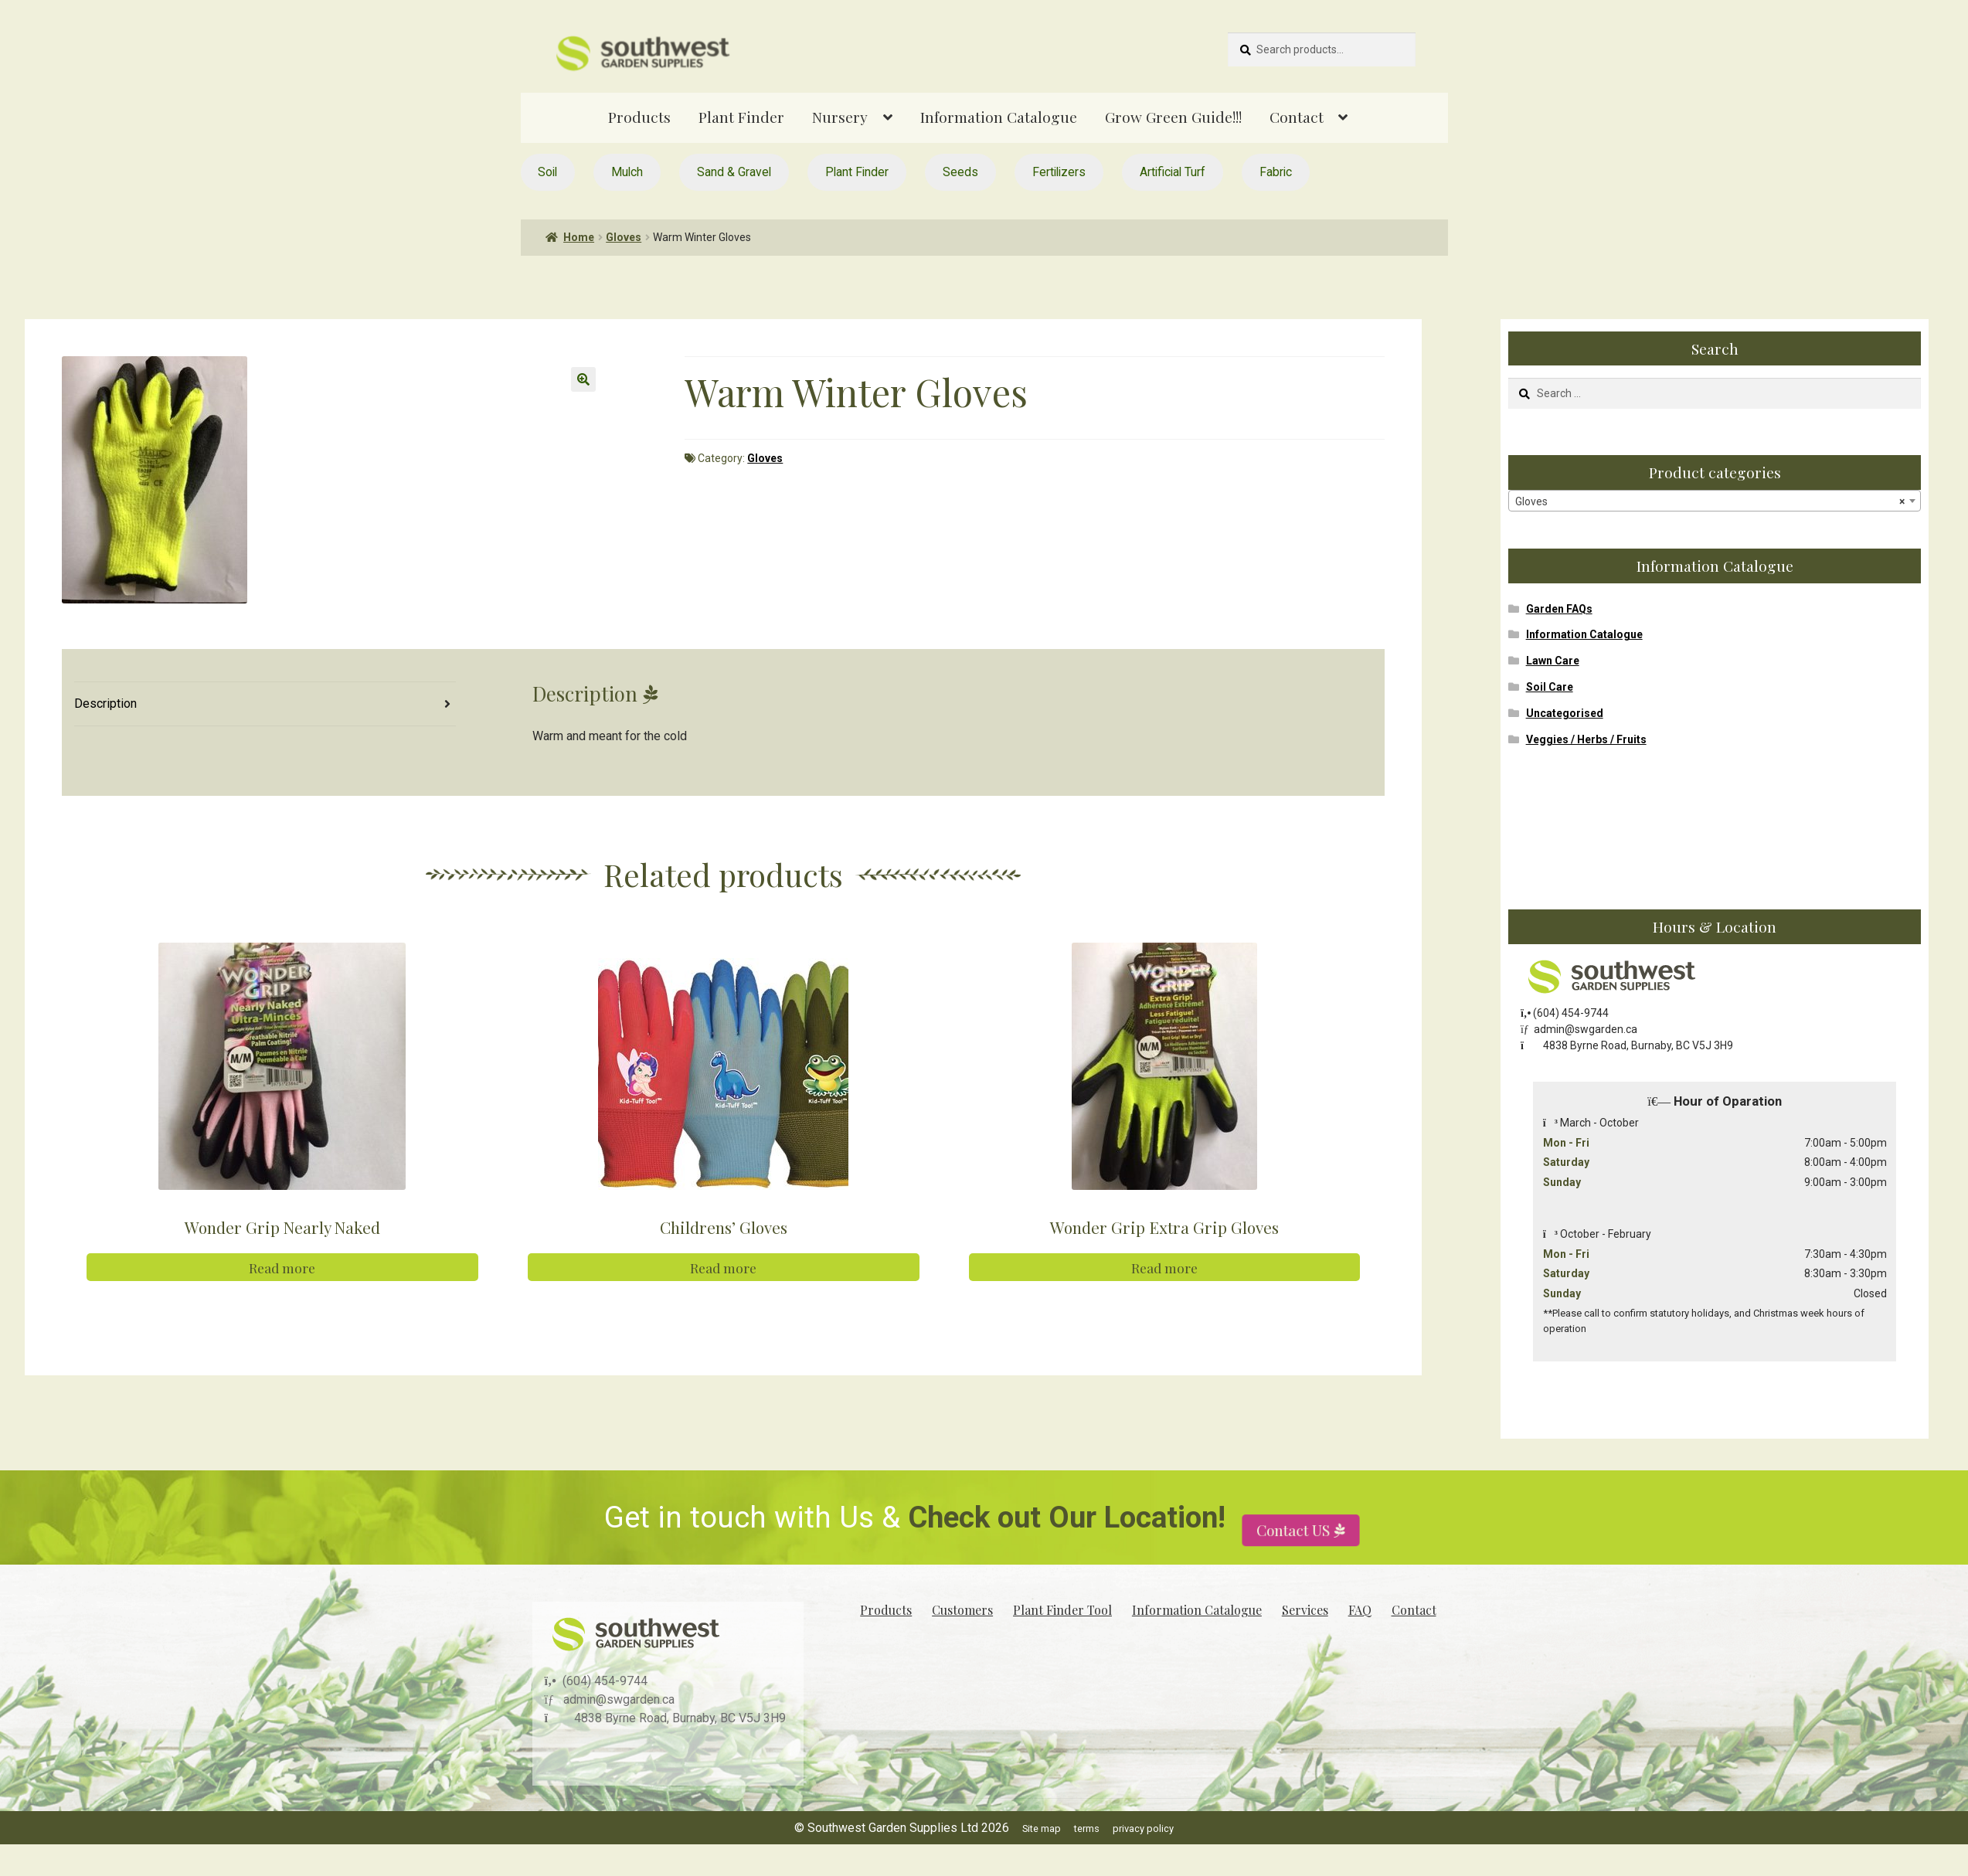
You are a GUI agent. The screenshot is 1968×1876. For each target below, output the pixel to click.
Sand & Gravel (734, 172)
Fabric (1275, 172)
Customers (962, 1610)
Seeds (960, 172)
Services (1305, 1610)
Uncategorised (1564, 713)
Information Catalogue (998, 117)
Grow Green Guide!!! (1173, 117)
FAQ (1359, 1610)
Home (578, 237)
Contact (1297, 117)
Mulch (627, 172)
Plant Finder (741, 117)
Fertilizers (1059, 172)
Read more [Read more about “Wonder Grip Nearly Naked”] (282, 1267)
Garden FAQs (1559, 609)
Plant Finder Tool (1062, 1610)
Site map (1041, 1828)
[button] (583, 379)
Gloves (623, 237)
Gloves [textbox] (1710, 501)
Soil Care (1549, 687)
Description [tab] (105, 703)
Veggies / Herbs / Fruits (1586, 739)
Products (639, 117)
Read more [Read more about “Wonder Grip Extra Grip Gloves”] (1164, 1267)
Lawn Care (1552, 660)
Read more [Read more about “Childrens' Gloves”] (723, 1267)
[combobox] (1715, 500)
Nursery (840, 117)
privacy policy (1143, 1828)
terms (1087, 1828)
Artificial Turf (1172, 172)
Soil (547, 172)
